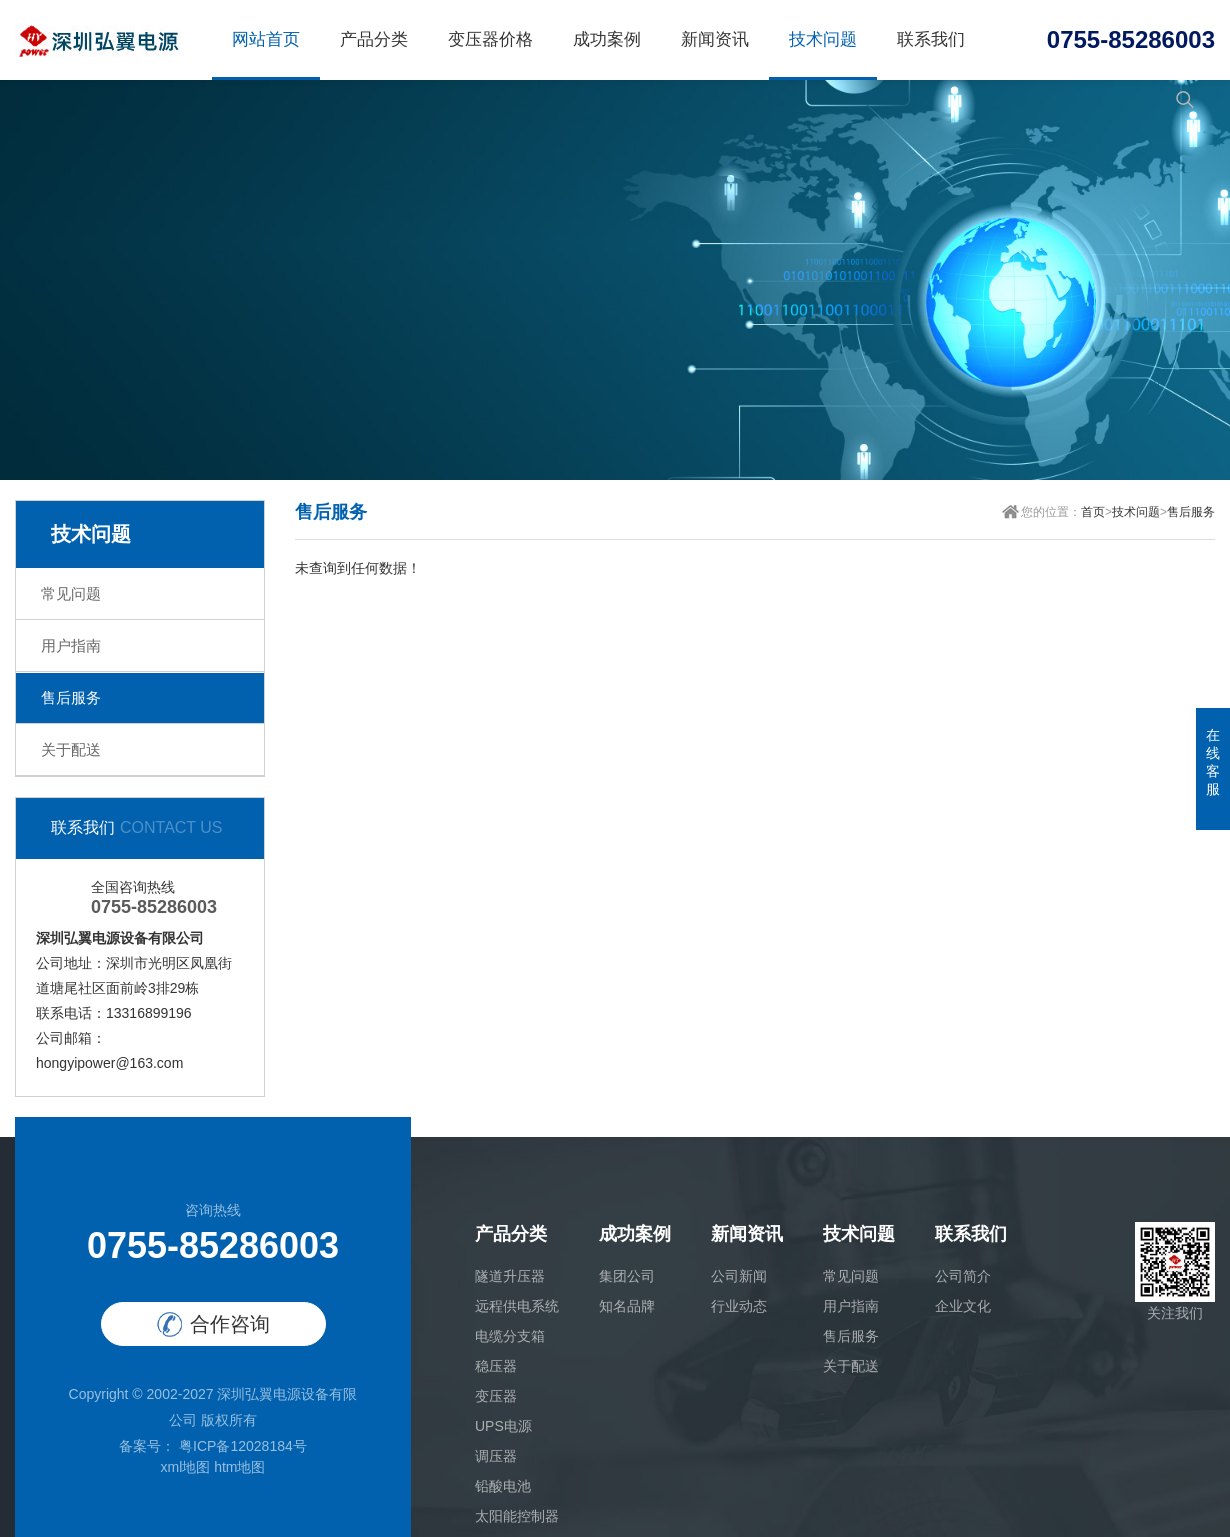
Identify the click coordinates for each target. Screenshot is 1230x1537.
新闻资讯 (715, 39)
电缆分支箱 (510, 1336)
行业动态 (739, 1306)
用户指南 (71, 645)
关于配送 (71, 749)
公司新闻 (739, 1276)
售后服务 (71, 697)
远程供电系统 (517, 1306)
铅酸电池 (503, 1486)
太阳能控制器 (517, 1516)
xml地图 (185, 1467)
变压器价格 (490, 39)
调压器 (496, 1456)
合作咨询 (213, 1324)
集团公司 (627, 1276)
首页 (1093, 512)
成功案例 (607, 39)
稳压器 (496, 1366)
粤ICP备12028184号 (241, 1446)
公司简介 (963, 1276)
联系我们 (931, 39)
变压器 (496, 1396)
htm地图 (239, 1467)
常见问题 (71, 593)
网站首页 (266, 39)
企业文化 (963, 1306)
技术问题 (823, 39)
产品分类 (374, 39)
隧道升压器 (510, 1276)
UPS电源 (503, 1426)
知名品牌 (627, 1306)
